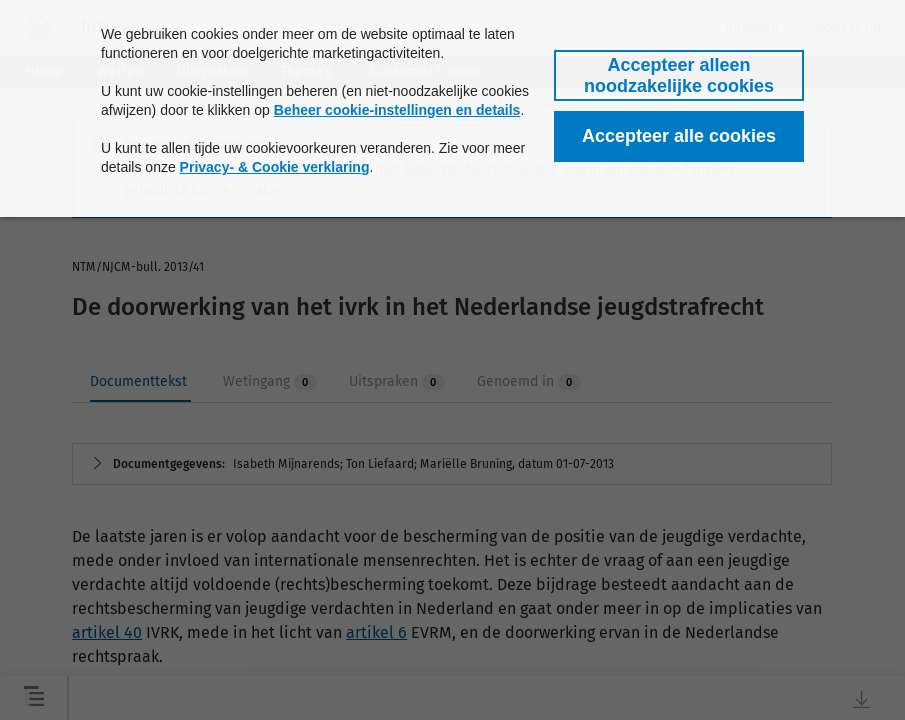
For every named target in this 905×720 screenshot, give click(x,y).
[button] (679, 75)
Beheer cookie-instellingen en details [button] (397, 110)
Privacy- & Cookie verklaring (275, 167)
